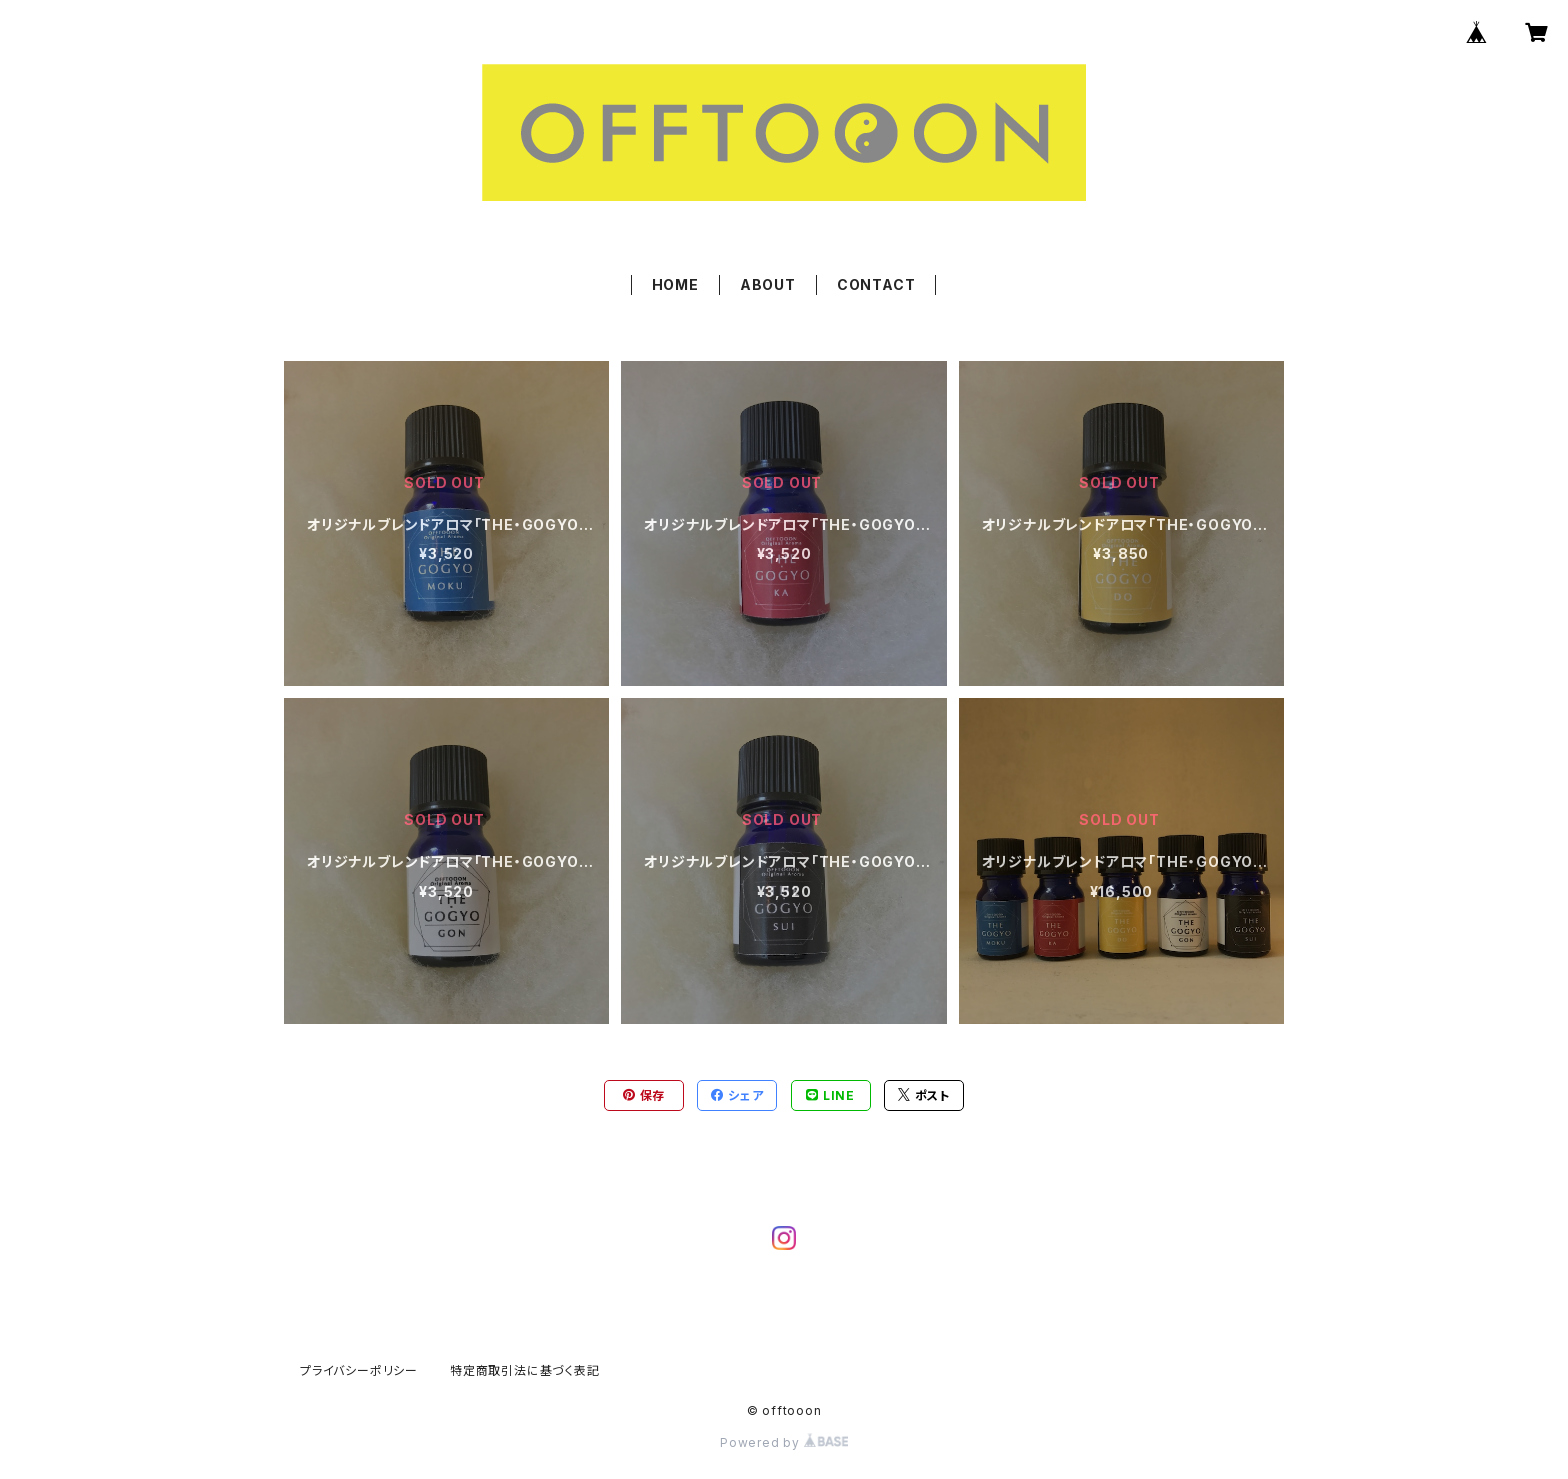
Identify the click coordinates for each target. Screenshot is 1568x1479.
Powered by (784, 1442)
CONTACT (876, 284)
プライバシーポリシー (359, 1370)
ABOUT (768, 284)
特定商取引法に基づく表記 (525, 1370)
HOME (675, 284)
